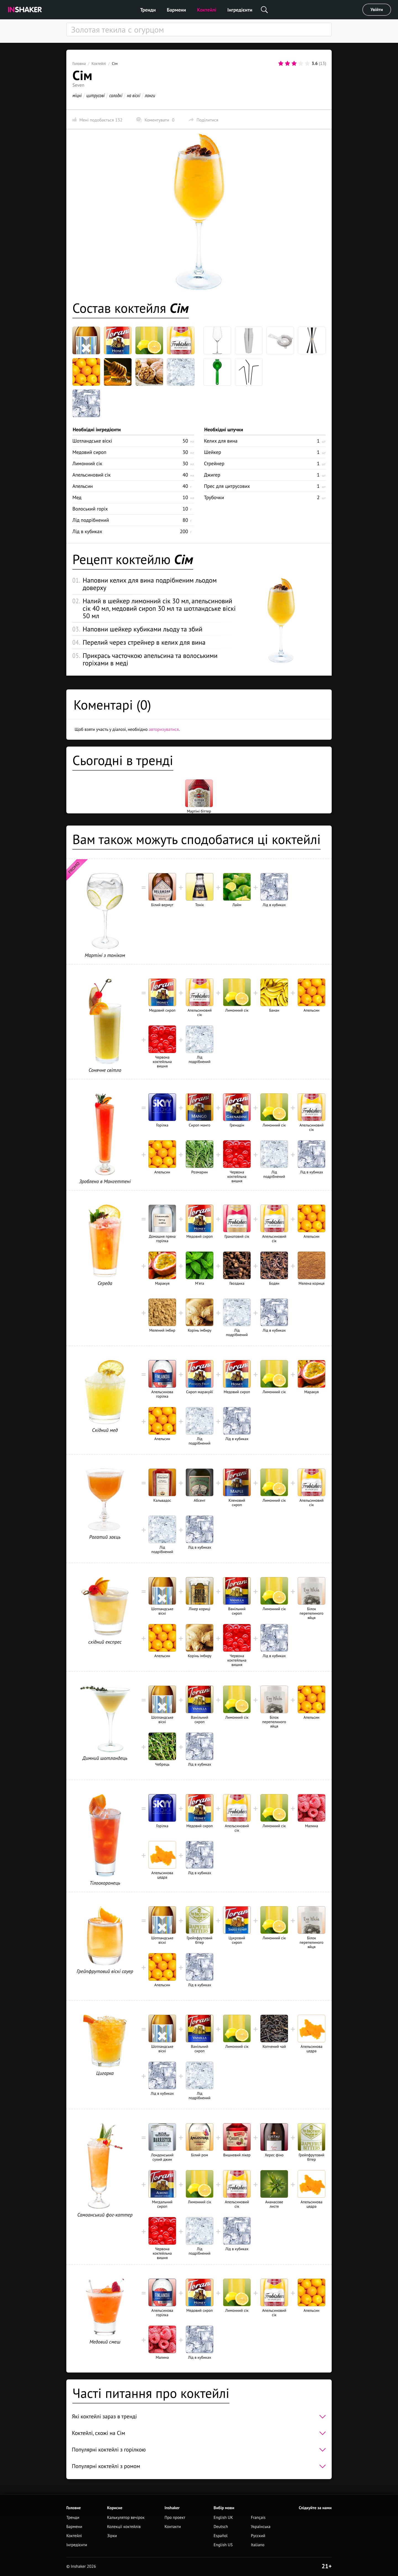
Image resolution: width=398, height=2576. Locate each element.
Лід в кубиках (87, 531)
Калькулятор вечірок (125, 2517)
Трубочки (214, 497)
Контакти (172, 2526)
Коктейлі (206, 10)
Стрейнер (214, 463)
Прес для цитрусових (227, 486)
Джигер (212, 475)
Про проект (174, 2517)
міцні (77, 95)
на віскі (133, 95)
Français (258, 2517)
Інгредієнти (240, 10)
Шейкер (212, 452)
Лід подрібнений (90, 520)
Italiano (258, 2545)
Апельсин (82, 486)
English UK (223, 2517)
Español (221, 2535)
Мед (77, 497)
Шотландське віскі (92, 441)
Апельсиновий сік (91, 475)
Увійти (377, 9)
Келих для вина (220, 441)
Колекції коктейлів (124, 2526)
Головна (79, 63)
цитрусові (95, 95)
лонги (150, 95)
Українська (261, 2526)
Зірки (112, 2535)
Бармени (176, 10)
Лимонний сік (87, 463)
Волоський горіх (90, 509)
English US (223, 2545)
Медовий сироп (89, 452)
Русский (258, 2535)
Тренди (148, 10)
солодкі (115, 95)
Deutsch (221, 2526)
